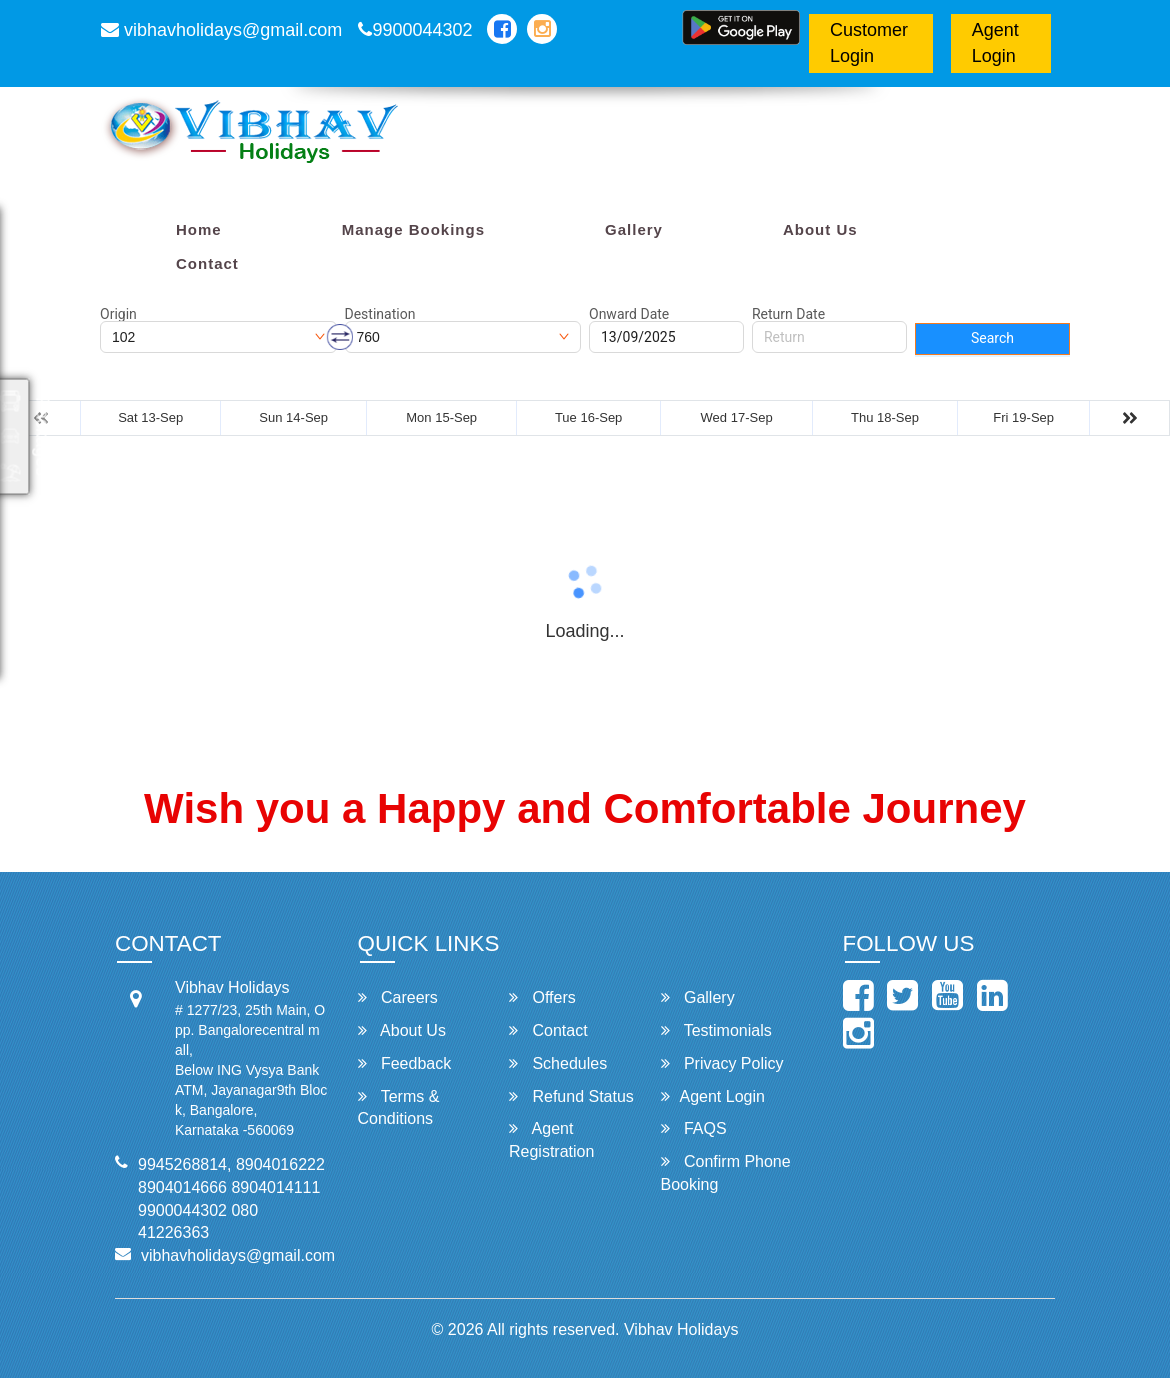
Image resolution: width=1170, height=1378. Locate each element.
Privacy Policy (722, 1063)
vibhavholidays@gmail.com (221, 30)
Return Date (788, 314)
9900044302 (415, 30)
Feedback (405, 1063)
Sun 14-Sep (293, 417)
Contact (207, 263)
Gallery (634, 229)
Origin (118, 314)
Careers (398, 997)
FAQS (694, 1128)
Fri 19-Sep (1023, 417)
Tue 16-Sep (588, 417)
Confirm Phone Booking (726, 1173)
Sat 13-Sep (150, 417)
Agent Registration (551, 1140)
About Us (820, 229)
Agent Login (995, 43)
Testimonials (716, 1030)
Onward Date (629, 314)
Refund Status (571, 1096)
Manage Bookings (413, 229)
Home (199, 229)
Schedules (558, 1063)
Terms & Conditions (399, 1108)
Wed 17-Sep (737, 417)
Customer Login (869, 43)
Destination (380, 314)
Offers (542, 997)
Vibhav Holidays (681, 1329)
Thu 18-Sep (885, 417)
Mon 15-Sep (441, 417)
